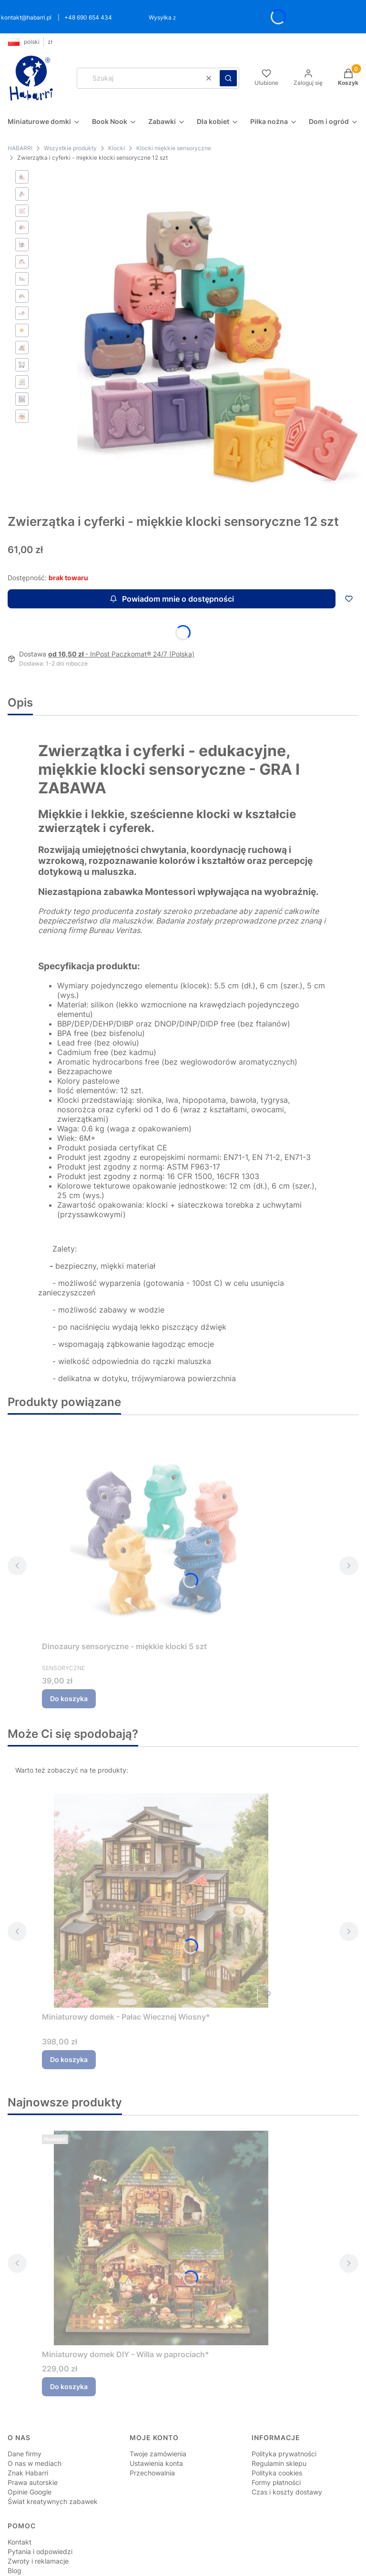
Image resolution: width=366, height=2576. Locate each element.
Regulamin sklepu (279, 2427)
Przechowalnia (152, 2436)
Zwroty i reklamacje (38, 2525)
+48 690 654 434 (88, 17)
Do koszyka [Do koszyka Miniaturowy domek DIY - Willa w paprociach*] (69, 2350)
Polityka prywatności (284, 2417)
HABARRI (20, 148)
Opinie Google (29, 2456)
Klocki (116, 148)
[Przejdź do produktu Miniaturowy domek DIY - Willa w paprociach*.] (161, 2201)
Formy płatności (276, 2446)
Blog (14, 2534)
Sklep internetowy (172, 2563)
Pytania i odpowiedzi (40, 2515)
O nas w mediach (34, 2427)
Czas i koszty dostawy (287, 2456)
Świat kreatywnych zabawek (53, 2465)
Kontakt (19, 2506)
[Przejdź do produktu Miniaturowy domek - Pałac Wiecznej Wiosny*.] (161, 1864)
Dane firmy (24, 2417)
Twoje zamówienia (158, 2417)
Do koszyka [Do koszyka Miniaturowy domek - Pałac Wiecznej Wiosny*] (69, 2023)
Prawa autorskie (33, 2446)
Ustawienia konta (156, 2427)
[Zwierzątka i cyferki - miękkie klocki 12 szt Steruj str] (201, 320)
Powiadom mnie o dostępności (172, 562)
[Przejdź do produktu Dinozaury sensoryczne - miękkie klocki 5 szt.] (161, 1493)
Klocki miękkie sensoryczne (173, 148)
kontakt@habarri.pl (26, 17)
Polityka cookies (277, 2436)
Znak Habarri (28, 2436)
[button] (228, 78)
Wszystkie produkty (70, 148)
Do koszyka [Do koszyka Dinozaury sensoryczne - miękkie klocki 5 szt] (69, 1662)
